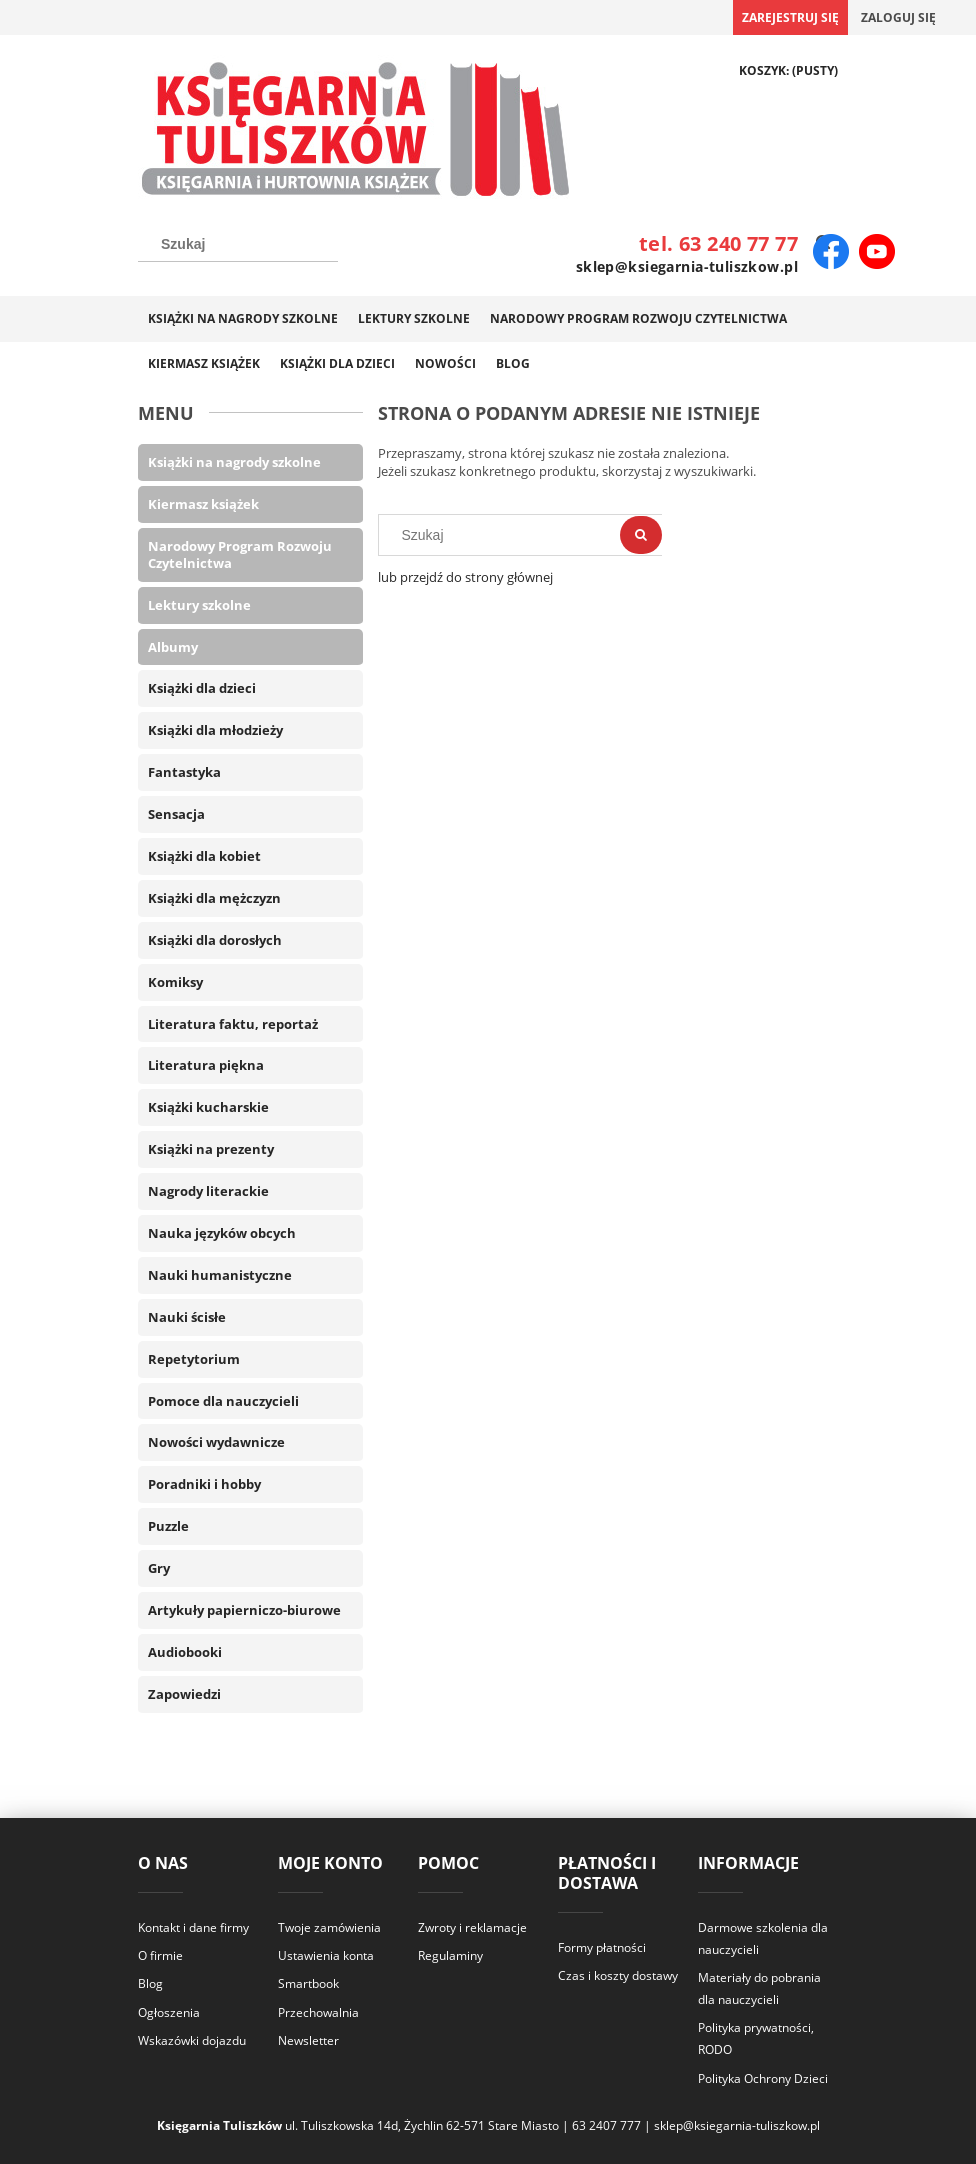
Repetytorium (194, 1359)
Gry (159, 1568)
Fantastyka (184, 772)
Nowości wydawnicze (216, 1442)
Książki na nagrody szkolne (234, 462)
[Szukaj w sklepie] (238, 244)
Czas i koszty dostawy (618, 1975)
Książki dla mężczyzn (214, 898)
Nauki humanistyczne (220, 1275)
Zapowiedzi (184, 1694)
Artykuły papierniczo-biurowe (244, 1610)
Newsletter (308, 2040)
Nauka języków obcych (222, 1233)
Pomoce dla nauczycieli (223, 1401)
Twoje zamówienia (329, 1927)
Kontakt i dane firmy (193, 1927)
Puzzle (168, 1526)
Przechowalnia (318, 2012)
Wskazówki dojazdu (192, 2040)
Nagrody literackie (208, 1191)
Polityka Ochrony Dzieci (763, 2078)
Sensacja (176, 814)
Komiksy (175, 982)
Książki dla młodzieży (215, 730)
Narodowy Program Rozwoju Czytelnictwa (240, 554)
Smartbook (308, 1983)
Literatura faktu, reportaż (233, 1024)
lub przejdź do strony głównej (465, 577)
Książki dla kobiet (204, 856)
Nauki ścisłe (187, 1317)
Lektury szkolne (199, 605)
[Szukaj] (641, 535)
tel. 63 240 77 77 (718, 243)
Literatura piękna (206, 1065)
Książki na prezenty (211, 1149)
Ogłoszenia (169, 2012)
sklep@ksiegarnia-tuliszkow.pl (687, 266)
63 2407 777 (606, 2125)
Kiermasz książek (203, 504)
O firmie (160, 1955)
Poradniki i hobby (204, 1484)
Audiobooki (185, 1652)
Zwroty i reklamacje (472, 1927)
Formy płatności (602, 1947)
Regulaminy (450, 1955)
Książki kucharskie (208, 1107)
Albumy (173, 647)
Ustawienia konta (326, 1955)
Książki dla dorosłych (215, 940)
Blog (150, 1983)
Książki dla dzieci (202, 688)
